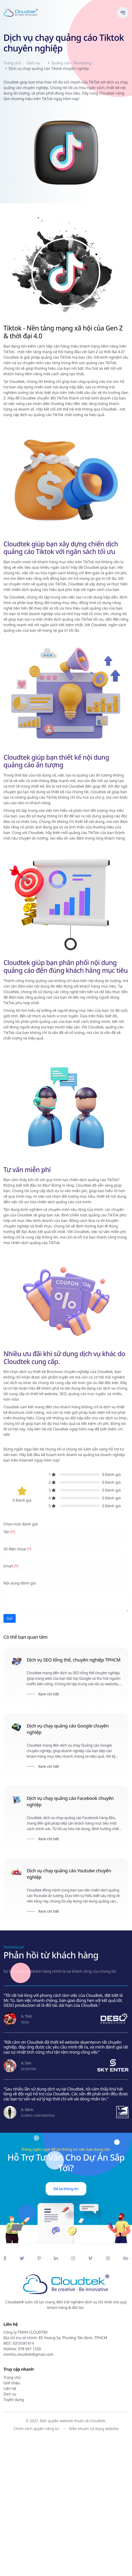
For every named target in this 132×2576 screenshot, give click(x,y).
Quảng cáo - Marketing (71, 63)
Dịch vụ (33, 63)
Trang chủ (12, 63)
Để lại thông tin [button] (66, 2188)
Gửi (9, 1618)
